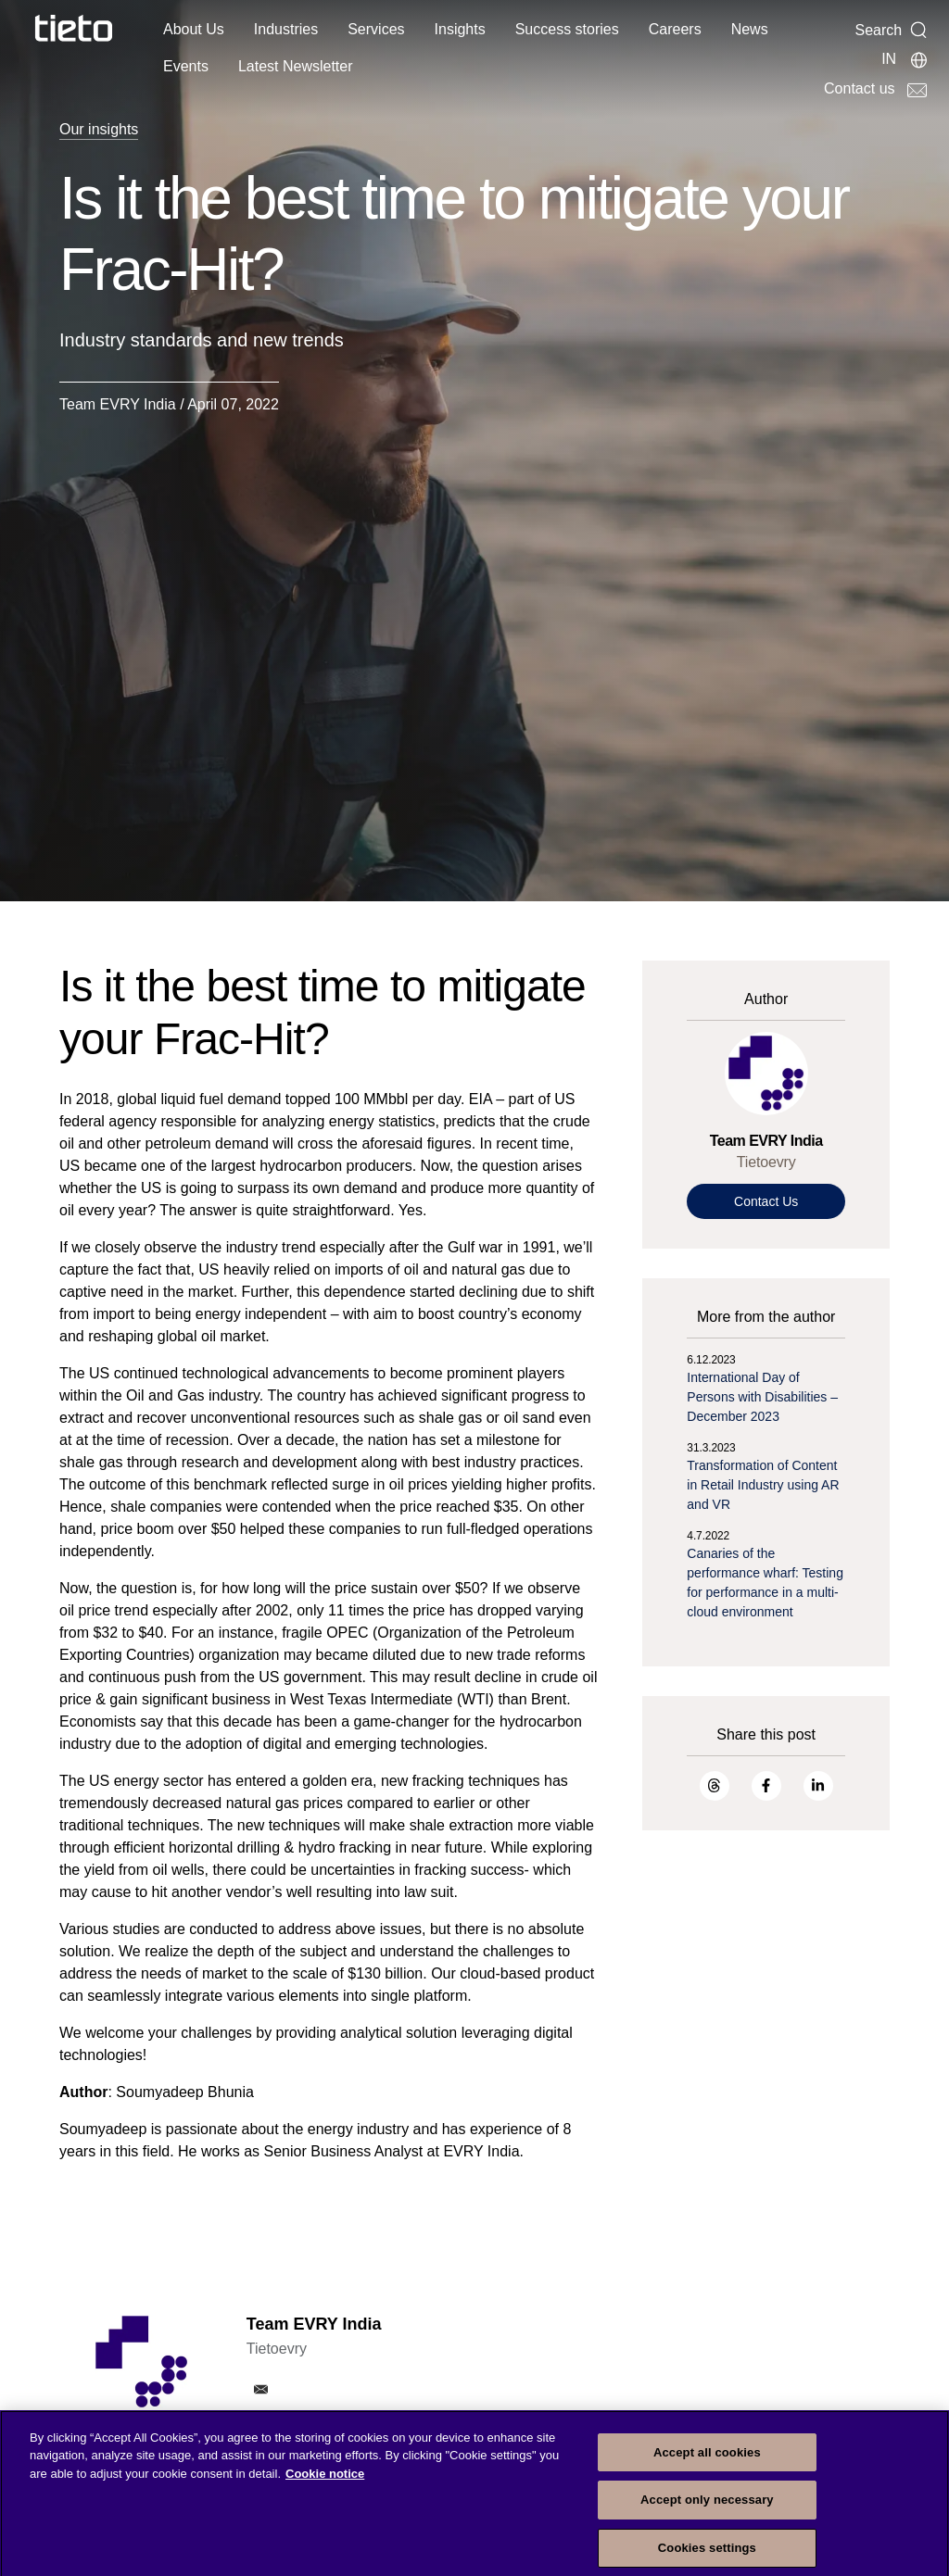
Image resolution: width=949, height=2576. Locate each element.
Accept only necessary (707, 2512)
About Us (193, 29)
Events (186, 66)
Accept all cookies (707, 2463)
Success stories (567, 29)
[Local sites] (904, 59)
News (749, 29)
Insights (460, 29)
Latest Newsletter (295, 66)
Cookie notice (324, 2485)
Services (376, 29)
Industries (286, 29)
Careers (675, 29)
